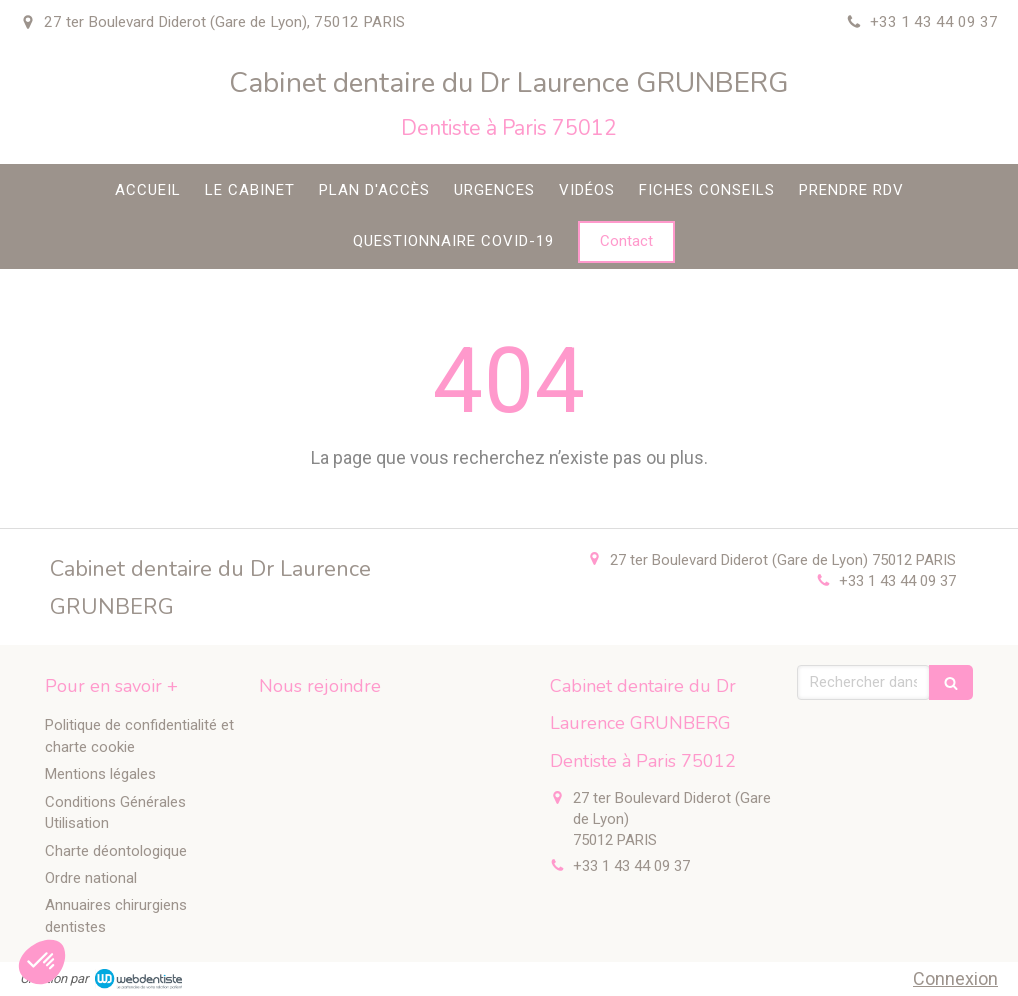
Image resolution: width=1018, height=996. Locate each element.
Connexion (955, 978)
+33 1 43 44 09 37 (897, 581)
